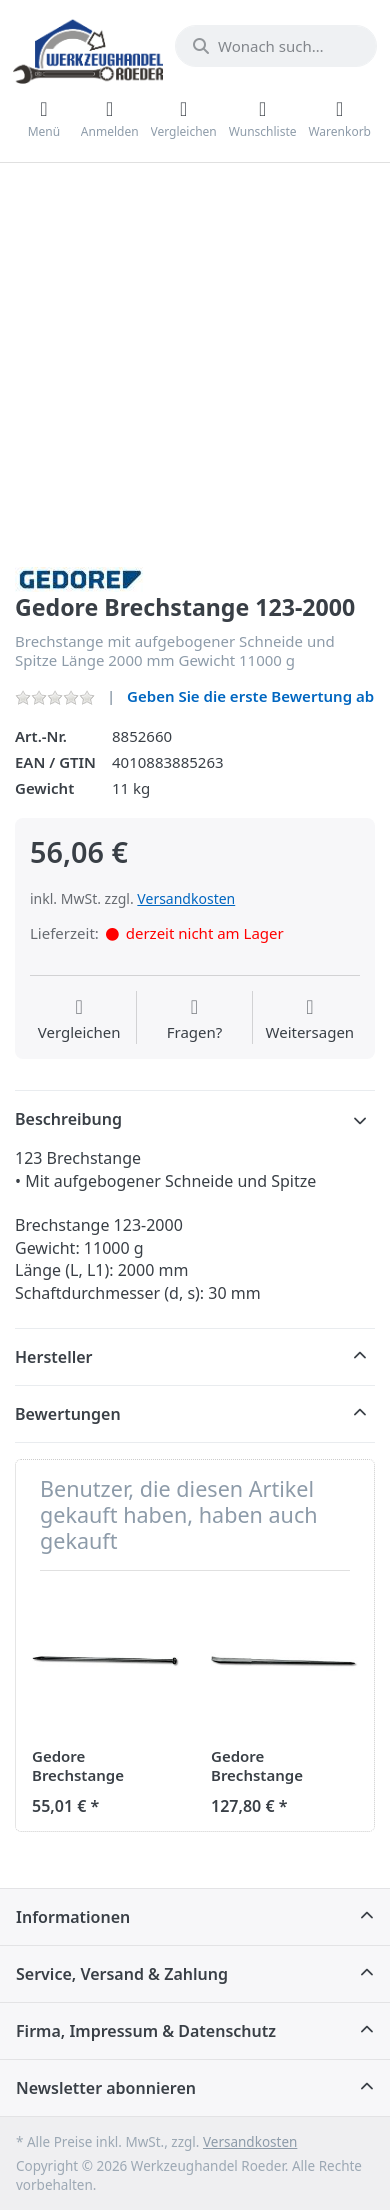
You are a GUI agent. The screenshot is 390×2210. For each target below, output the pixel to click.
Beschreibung (68, 1119)
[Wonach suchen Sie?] (276, 46)
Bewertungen (68, 1414)
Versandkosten (186, 898)
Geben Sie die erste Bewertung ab (250, 696)
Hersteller (54, 1357)
